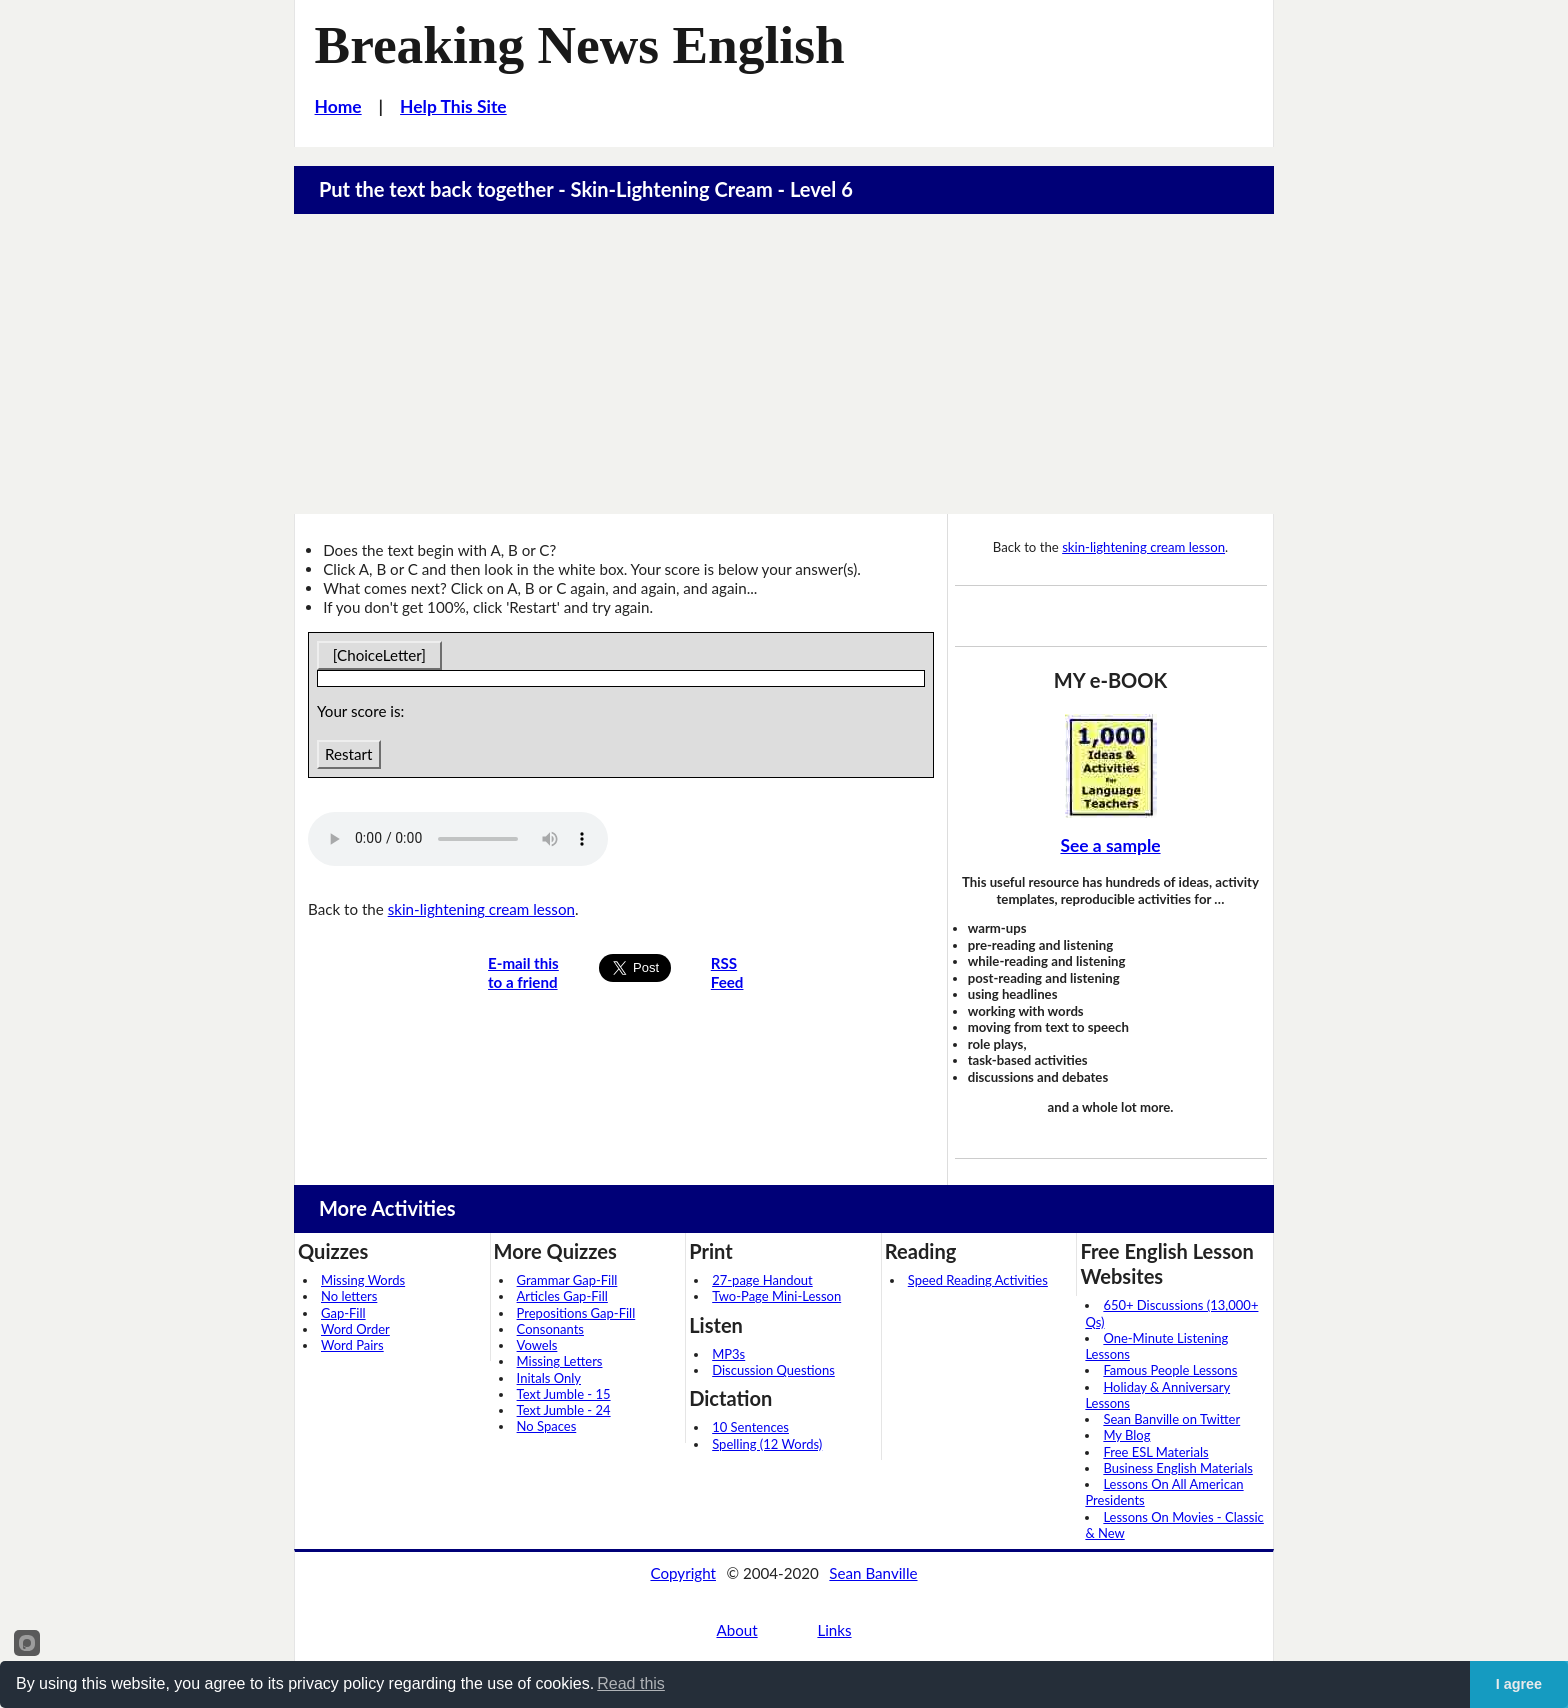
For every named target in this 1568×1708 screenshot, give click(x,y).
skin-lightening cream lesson (481, 909)
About (736, 1630)
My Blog (1126, 1435)
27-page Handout (762, 1280)
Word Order (355, 1329)
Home (338, 106)
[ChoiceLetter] (379, 655)
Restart (348, 754)
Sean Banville (873, 1573)
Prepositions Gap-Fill (576, 1313)
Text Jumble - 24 (564, 1410)
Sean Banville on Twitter (1171, 1419)
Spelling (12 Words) (767, 1444)
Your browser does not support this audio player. (458, 839)
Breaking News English (580, 45)
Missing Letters (560, 1361)
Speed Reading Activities (978, 1280)
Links (834, 1630)
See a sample (1110, 845)
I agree (1519, 1684)
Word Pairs (352, 1345)
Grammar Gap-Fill (567, 1280)
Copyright (683, 1573)
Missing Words (363, 1280)
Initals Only (549, 1378)
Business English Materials (1177, 1468)
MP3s (728, 1354)
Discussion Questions (773, 1370)
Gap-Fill (343, 1313)
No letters (349, 1296)
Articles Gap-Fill (562, 1296)
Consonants (550, 1329)
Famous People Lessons (1170, 1370)
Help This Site (453, 106)
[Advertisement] (784, 364)
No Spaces (547, 1426)
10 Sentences (750, 1427)
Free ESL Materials (1155, 1452)
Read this (631, 1683)
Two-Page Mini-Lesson (776, 1296)
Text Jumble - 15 (564, 1394)
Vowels (537, 1345)
